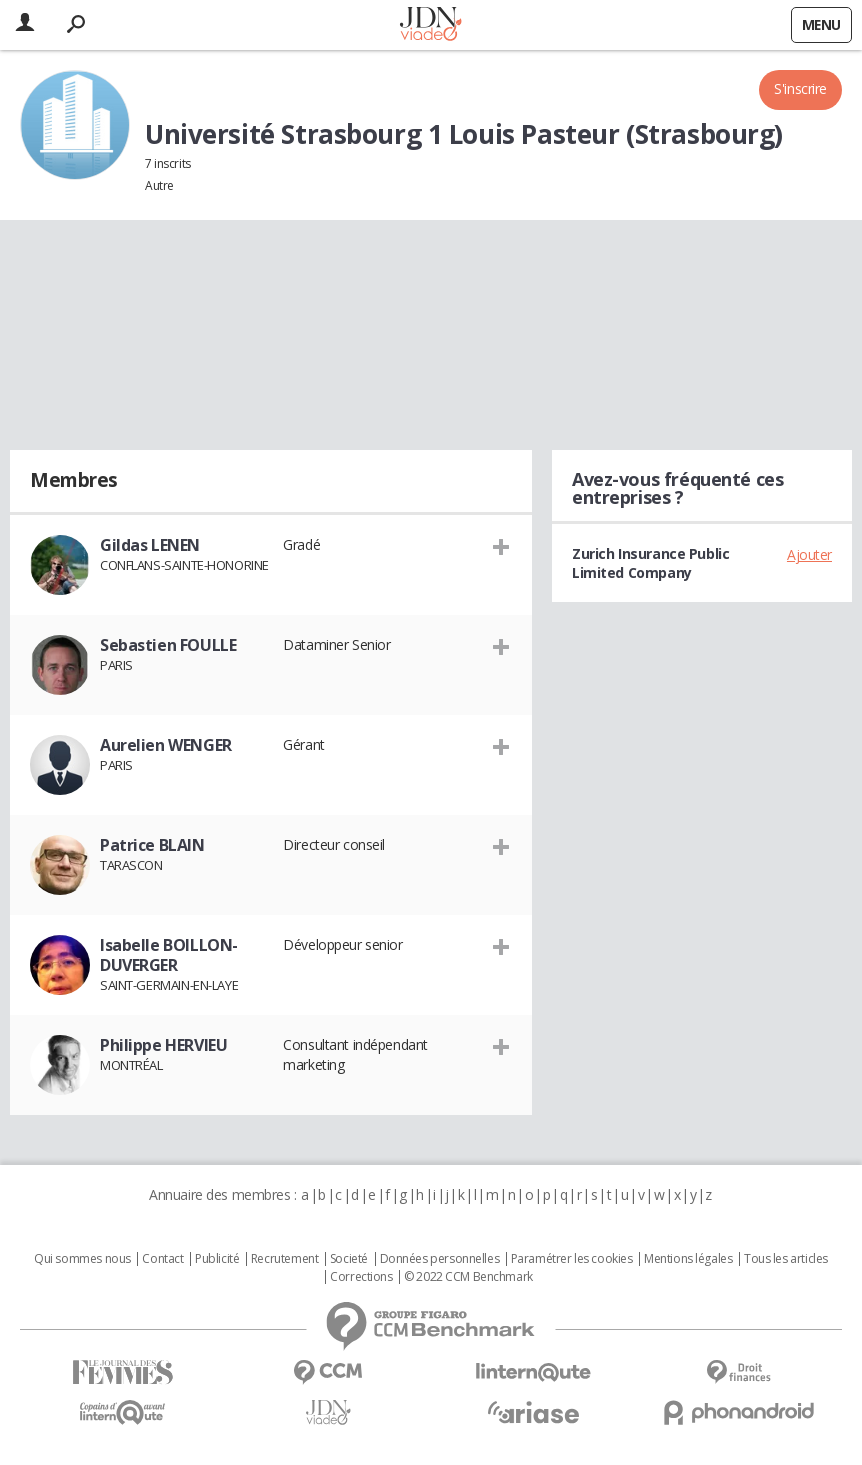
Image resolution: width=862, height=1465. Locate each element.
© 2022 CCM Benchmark (468, 1277)
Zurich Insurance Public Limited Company (650, 563)
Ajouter (809, 554)
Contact (162, 1259)
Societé (349, 1259)
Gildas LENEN (150, 545)
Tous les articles (786, 1259)
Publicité (217, 1259)
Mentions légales (688, 1259)
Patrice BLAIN (152, 845)
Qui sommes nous (82, 1259)
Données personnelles (440, 1259)
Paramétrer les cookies (572, 1259)
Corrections (361, 1277)
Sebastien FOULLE (168, 645)
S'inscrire (800, 88)
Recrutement (284, 1259)
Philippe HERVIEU (163, 1045)
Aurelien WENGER (166, 745)
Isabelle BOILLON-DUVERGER (169, 955)
